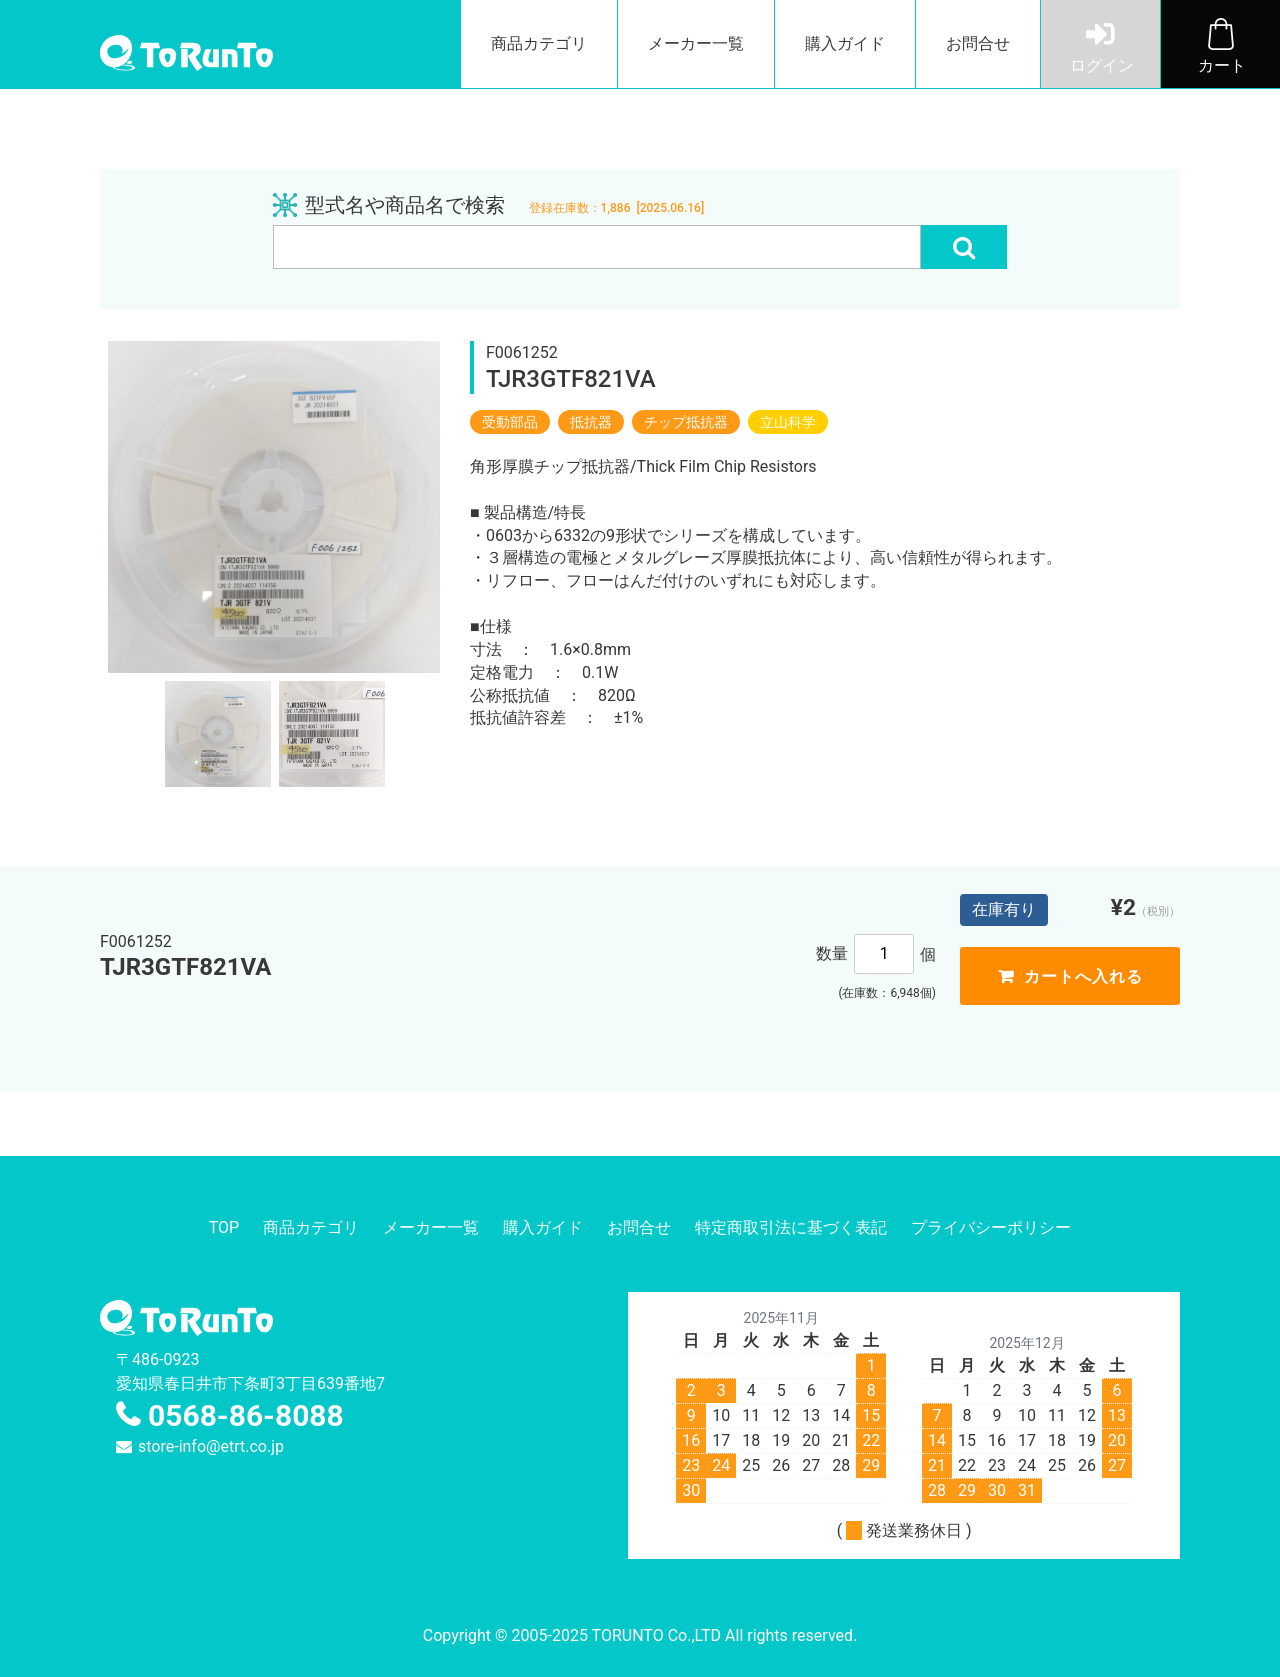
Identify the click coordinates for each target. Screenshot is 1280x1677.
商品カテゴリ (539, 43)
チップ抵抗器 (686, 422)
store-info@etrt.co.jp (211, 1446)
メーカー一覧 (696, 43)
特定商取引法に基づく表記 (791, 1227)
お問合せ (978, 43)
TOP (224, 1227)
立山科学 (788, 422)
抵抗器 (591, 422)
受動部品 (510, 422)
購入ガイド (845, 43)
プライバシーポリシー (991, 1227)
